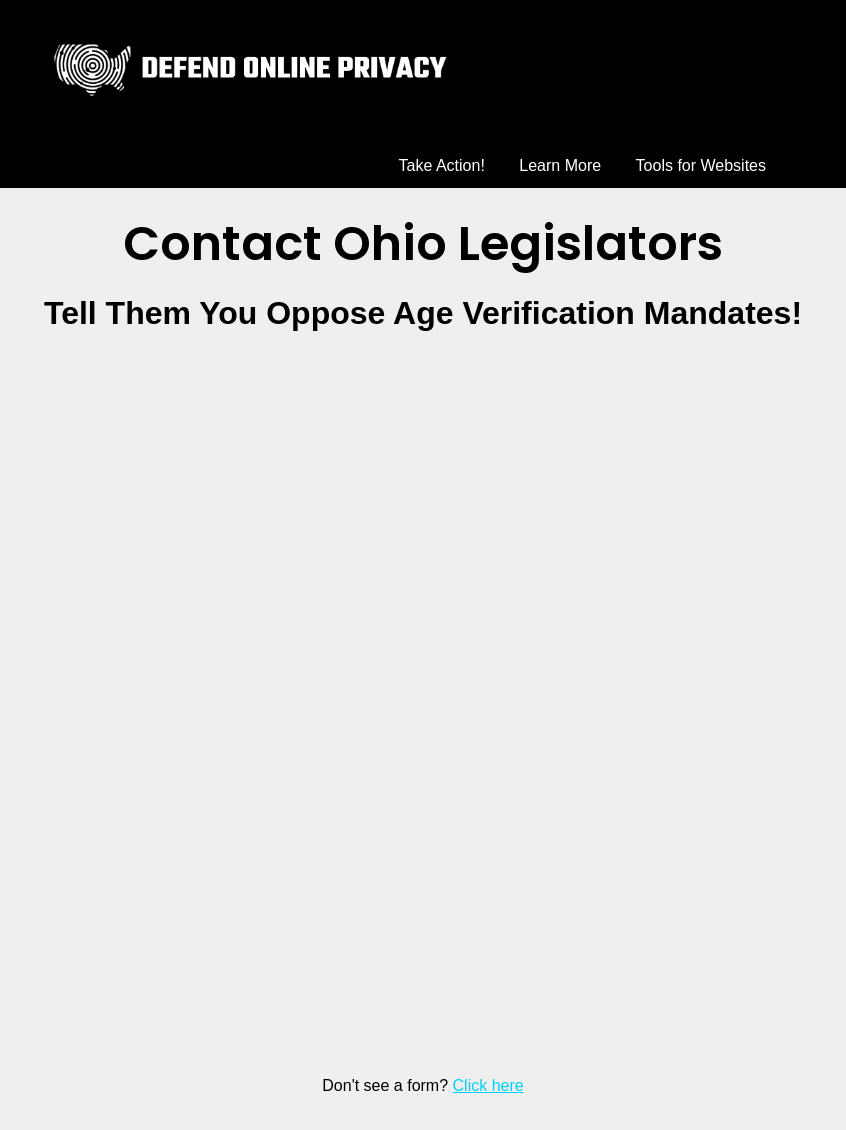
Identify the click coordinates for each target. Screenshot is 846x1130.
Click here (488, 1085)
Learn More (560, 165)
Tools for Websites (701, 165)
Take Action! (442, 165)
